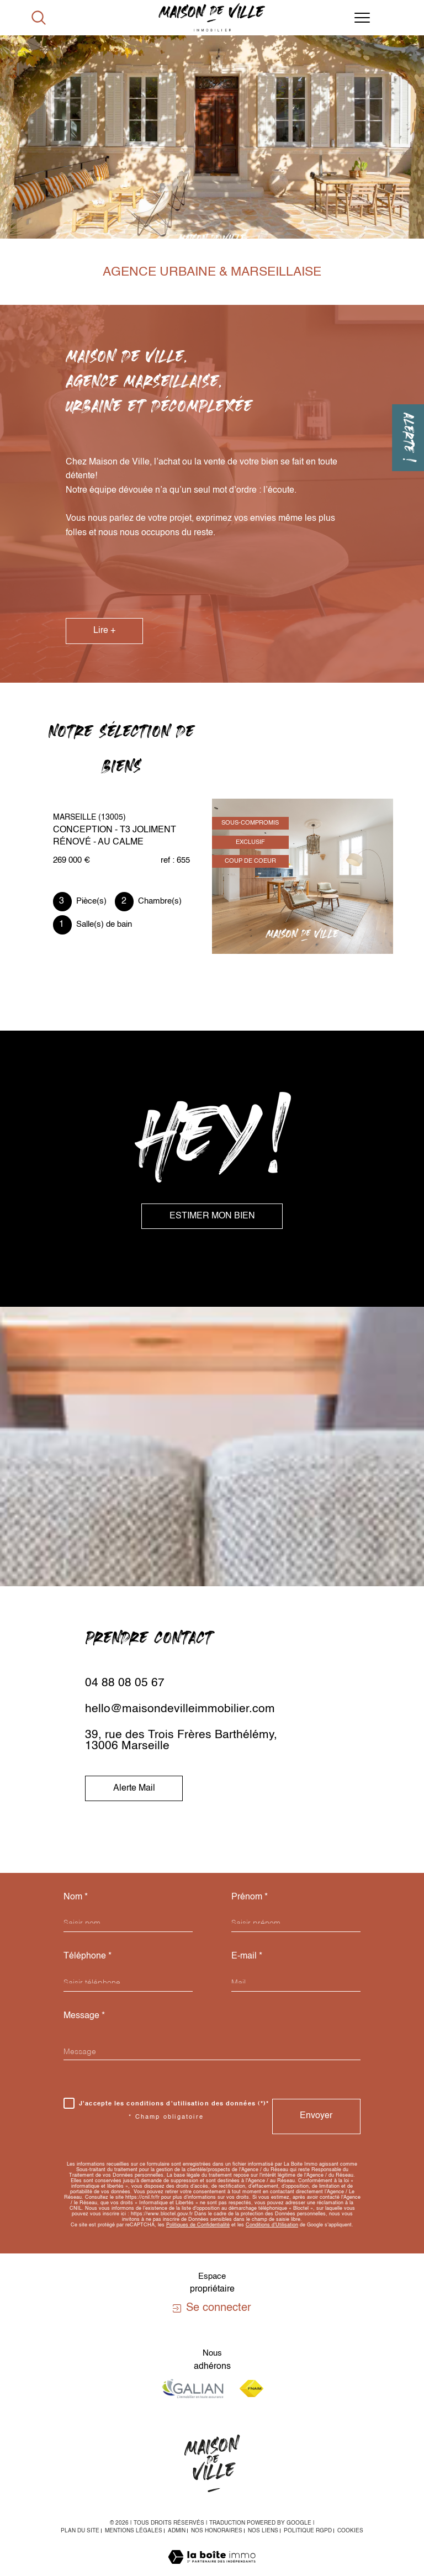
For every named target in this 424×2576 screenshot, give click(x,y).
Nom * (75, 1897)
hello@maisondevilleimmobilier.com (180, 1709)
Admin (177, 2530)
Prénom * (249, 1897)
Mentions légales (133, 2530)
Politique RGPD (308, 2530)
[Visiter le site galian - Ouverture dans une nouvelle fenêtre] (192, 2388)
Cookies (350, 2530)
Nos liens (263, 2530)
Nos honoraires (216, 2530)
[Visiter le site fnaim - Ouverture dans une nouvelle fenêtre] (251, 2388)
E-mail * (246, 1956)
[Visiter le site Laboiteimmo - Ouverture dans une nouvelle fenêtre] (211, 2569)
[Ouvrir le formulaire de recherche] (38, 17)
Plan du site (80, 2530)
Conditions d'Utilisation (272, 2225)
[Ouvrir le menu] (362, 17)
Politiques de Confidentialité (198, 2225)
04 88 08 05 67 (125, 1683)
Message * (84, 2015)
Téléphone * (87, 1956)
